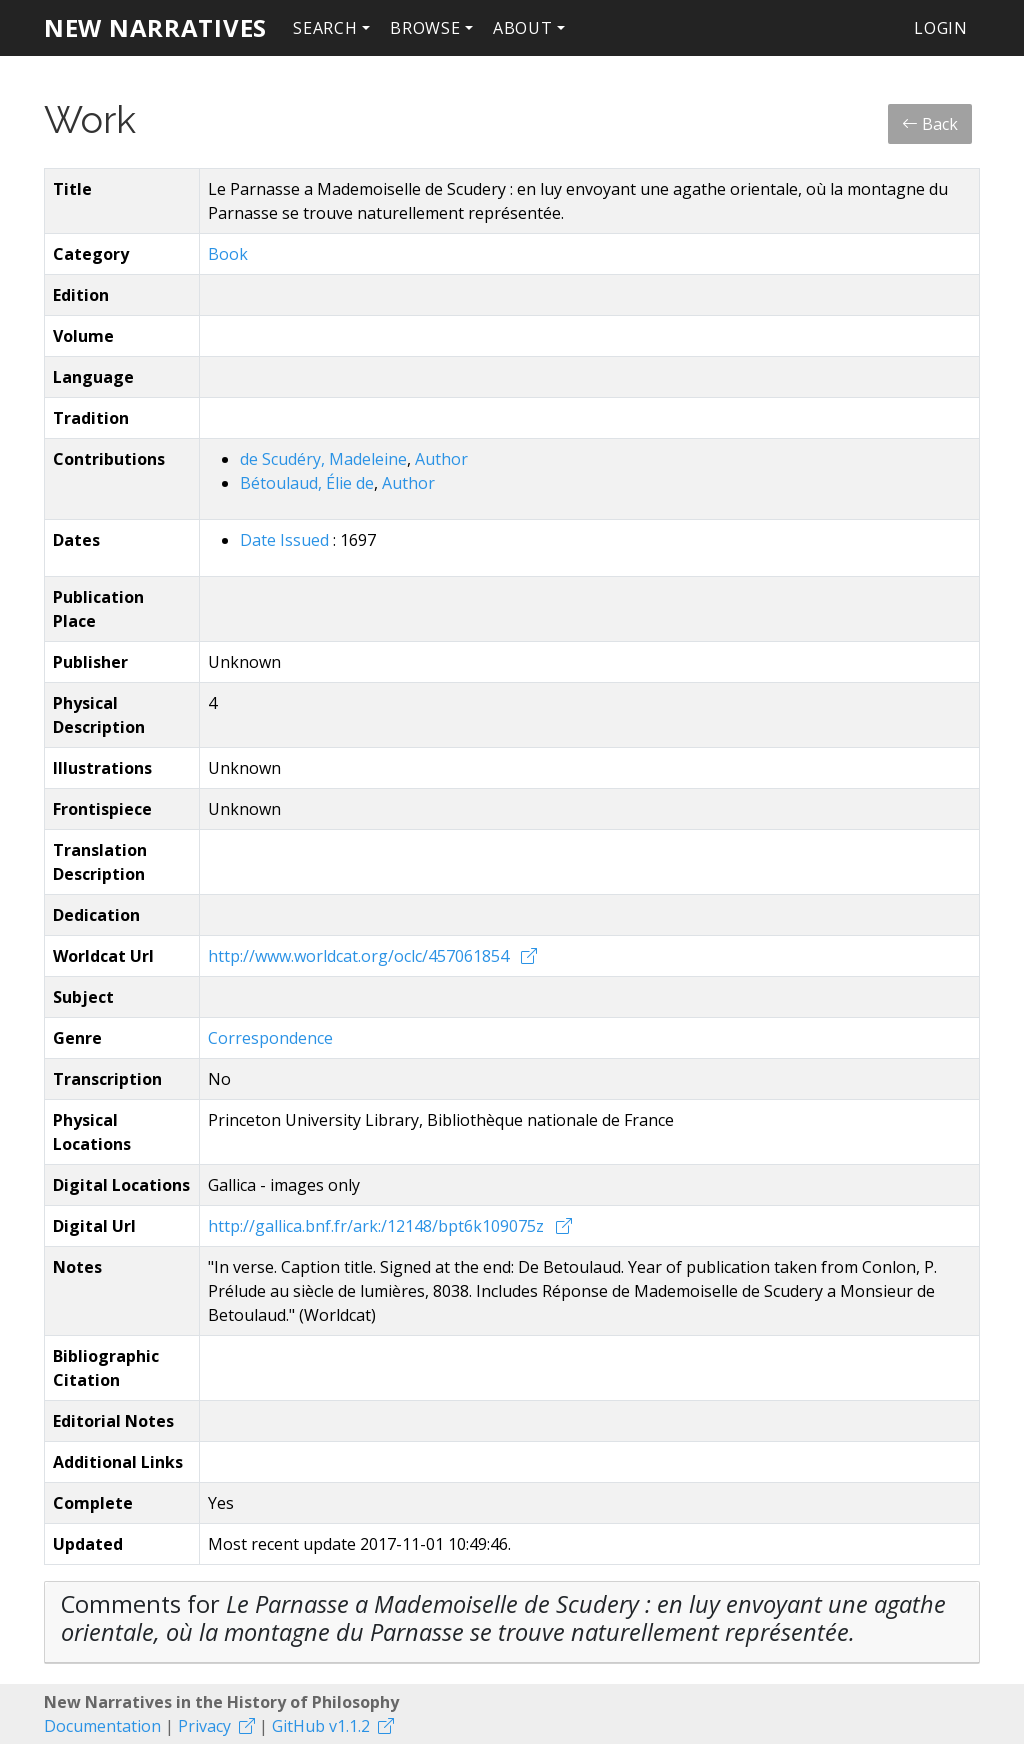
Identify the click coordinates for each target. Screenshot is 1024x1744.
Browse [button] (425, 28)
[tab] (512, 1622)
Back (930, 124)
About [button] (523, 28)
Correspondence (270, 1038)
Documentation (102, 1726)
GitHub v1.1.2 (321, 1726)
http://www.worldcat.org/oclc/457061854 (360, 956)
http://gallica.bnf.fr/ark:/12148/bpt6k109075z (378, 1226)
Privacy (204, 1726)
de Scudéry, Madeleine (323, 459)
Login (941, 28)
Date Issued (286, 540)
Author (441, 459)
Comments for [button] (503, 1618)
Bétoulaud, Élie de (307, 483)
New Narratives (155, 27)
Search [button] (325, 28)
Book (228, 254)
